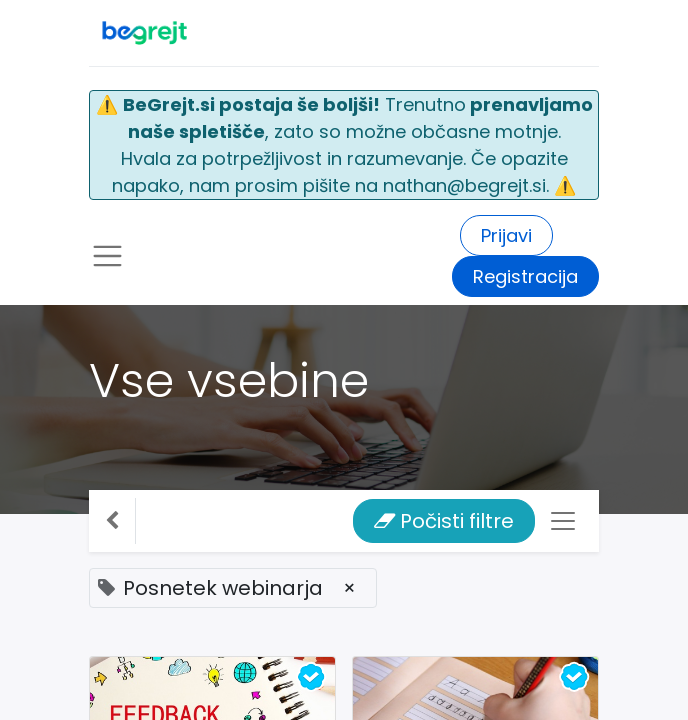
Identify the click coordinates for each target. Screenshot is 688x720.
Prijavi (506, 235)
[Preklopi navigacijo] (563, 521)
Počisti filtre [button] (444, 521)
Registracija (525, 276)
